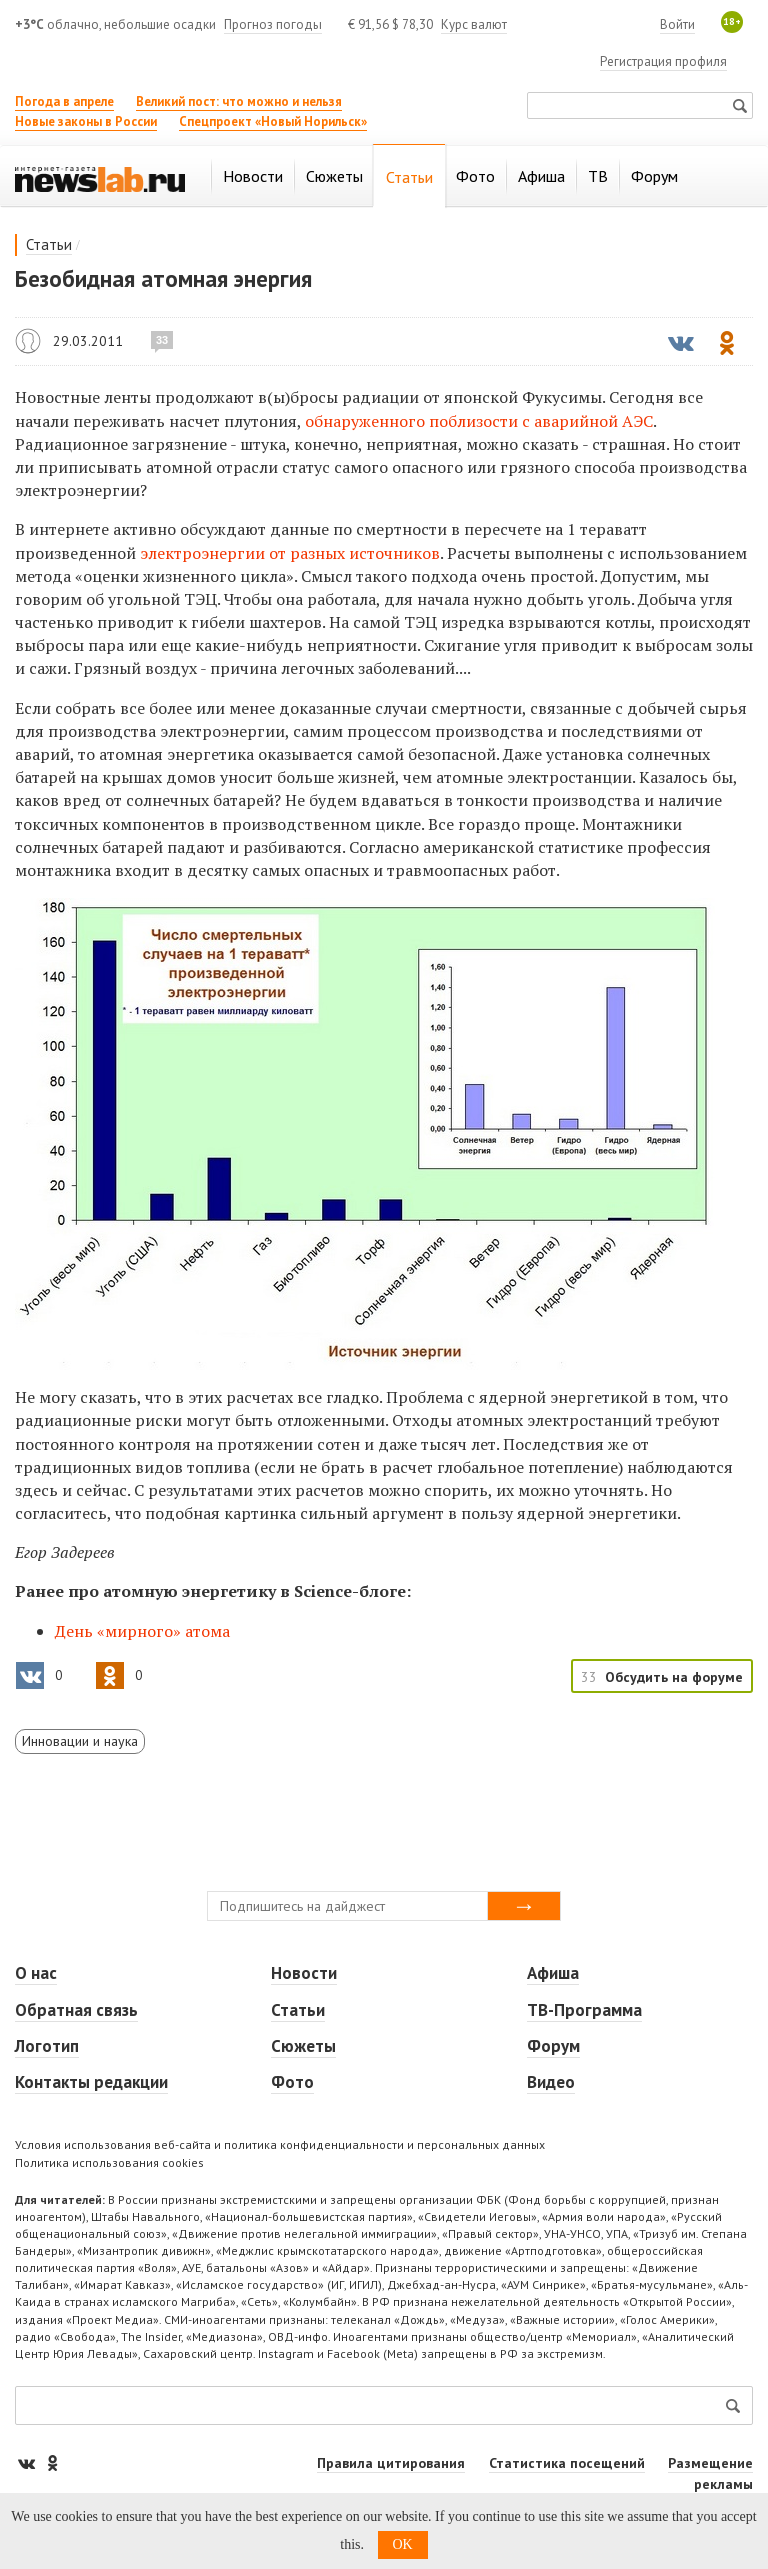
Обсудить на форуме (674, 1677)
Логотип (47, 2046)
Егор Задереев (28, 341)
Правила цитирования (391, 2463)
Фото (292, 2082)
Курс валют (474, 24)
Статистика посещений (567, 2463)
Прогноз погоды (273, 24)
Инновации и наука (80, 1741)
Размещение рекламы (710, 2473)
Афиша (553, 1973)
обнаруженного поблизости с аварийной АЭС (479, 421)
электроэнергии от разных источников (290, 553)
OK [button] (403, 2544)
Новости (304, 1973)
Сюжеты (303, 2046)
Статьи (49, 244)
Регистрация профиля (663, 61)
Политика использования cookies (109, 2162)
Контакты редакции (91, 2082)
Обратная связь (76, 2010)
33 (162, 340)
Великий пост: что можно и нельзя (239, 101)
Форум (553, 2046)
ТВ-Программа (584, 2010)
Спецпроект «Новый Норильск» (273, 121)
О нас (36, 1973)
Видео (551, 2082)
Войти (677, 24)
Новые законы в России (86, 121)
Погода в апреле (64, 101)
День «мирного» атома (142, 1631)
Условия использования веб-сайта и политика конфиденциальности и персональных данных (280, 2144)
